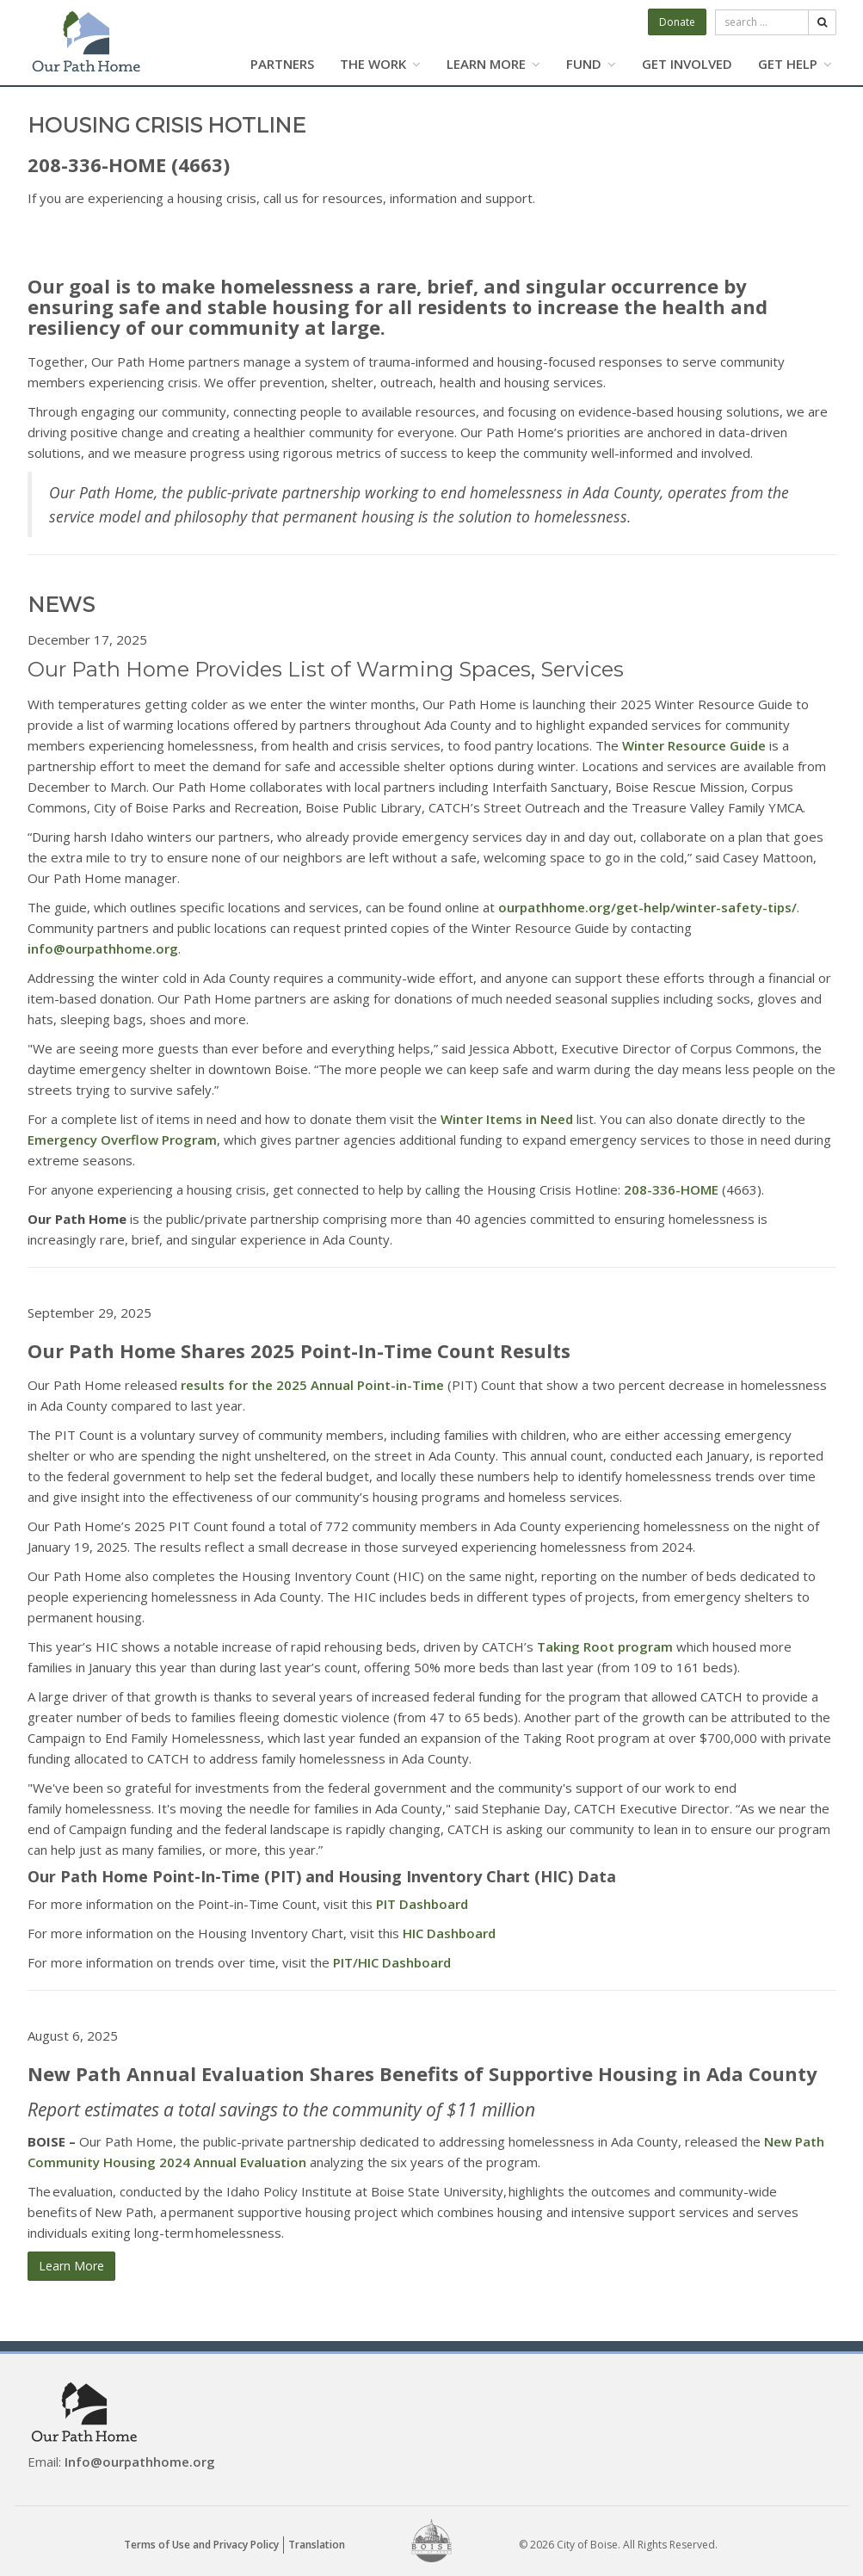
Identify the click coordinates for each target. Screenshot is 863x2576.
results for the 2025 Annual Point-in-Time (312, 1384)
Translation (316, 2544)
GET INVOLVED (687, 63)
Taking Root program (605, 1646)
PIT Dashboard (422, 1903)
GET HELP (795, 63)
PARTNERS (282, 63)
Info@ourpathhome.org (140, 2461)
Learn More (71, 2266)
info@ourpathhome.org (103, 948)
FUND (591, 63)
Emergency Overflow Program (122, 1139)
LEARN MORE (493, 63)
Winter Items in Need (507, 1118)
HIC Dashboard (449, 1933)
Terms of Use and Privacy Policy (201, 2544)
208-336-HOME (671, 1189)
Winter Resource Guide (694, 745)
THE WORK (380, 63)
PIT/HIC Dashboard (392, 1962)
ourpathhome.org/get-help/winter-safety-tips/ (647, 907)
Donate (677, 22)
